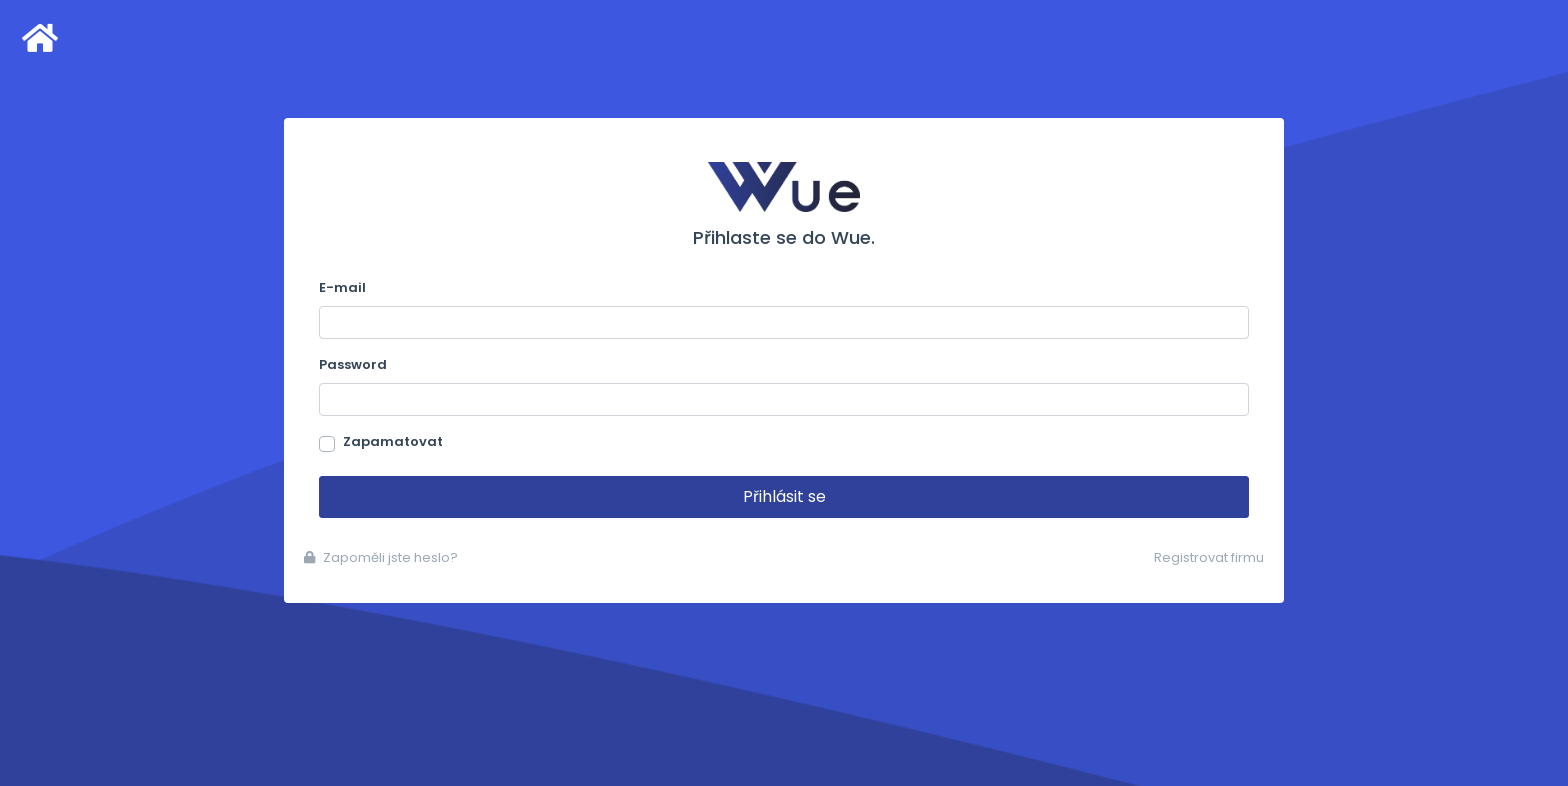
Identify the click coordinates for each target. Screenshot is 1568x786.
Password (353, 364)
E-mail (342, 287)
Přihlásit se (784, 496)
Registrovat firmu (1209, 557)
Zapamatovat (393, 441)
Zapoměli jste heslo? (381, 557)
